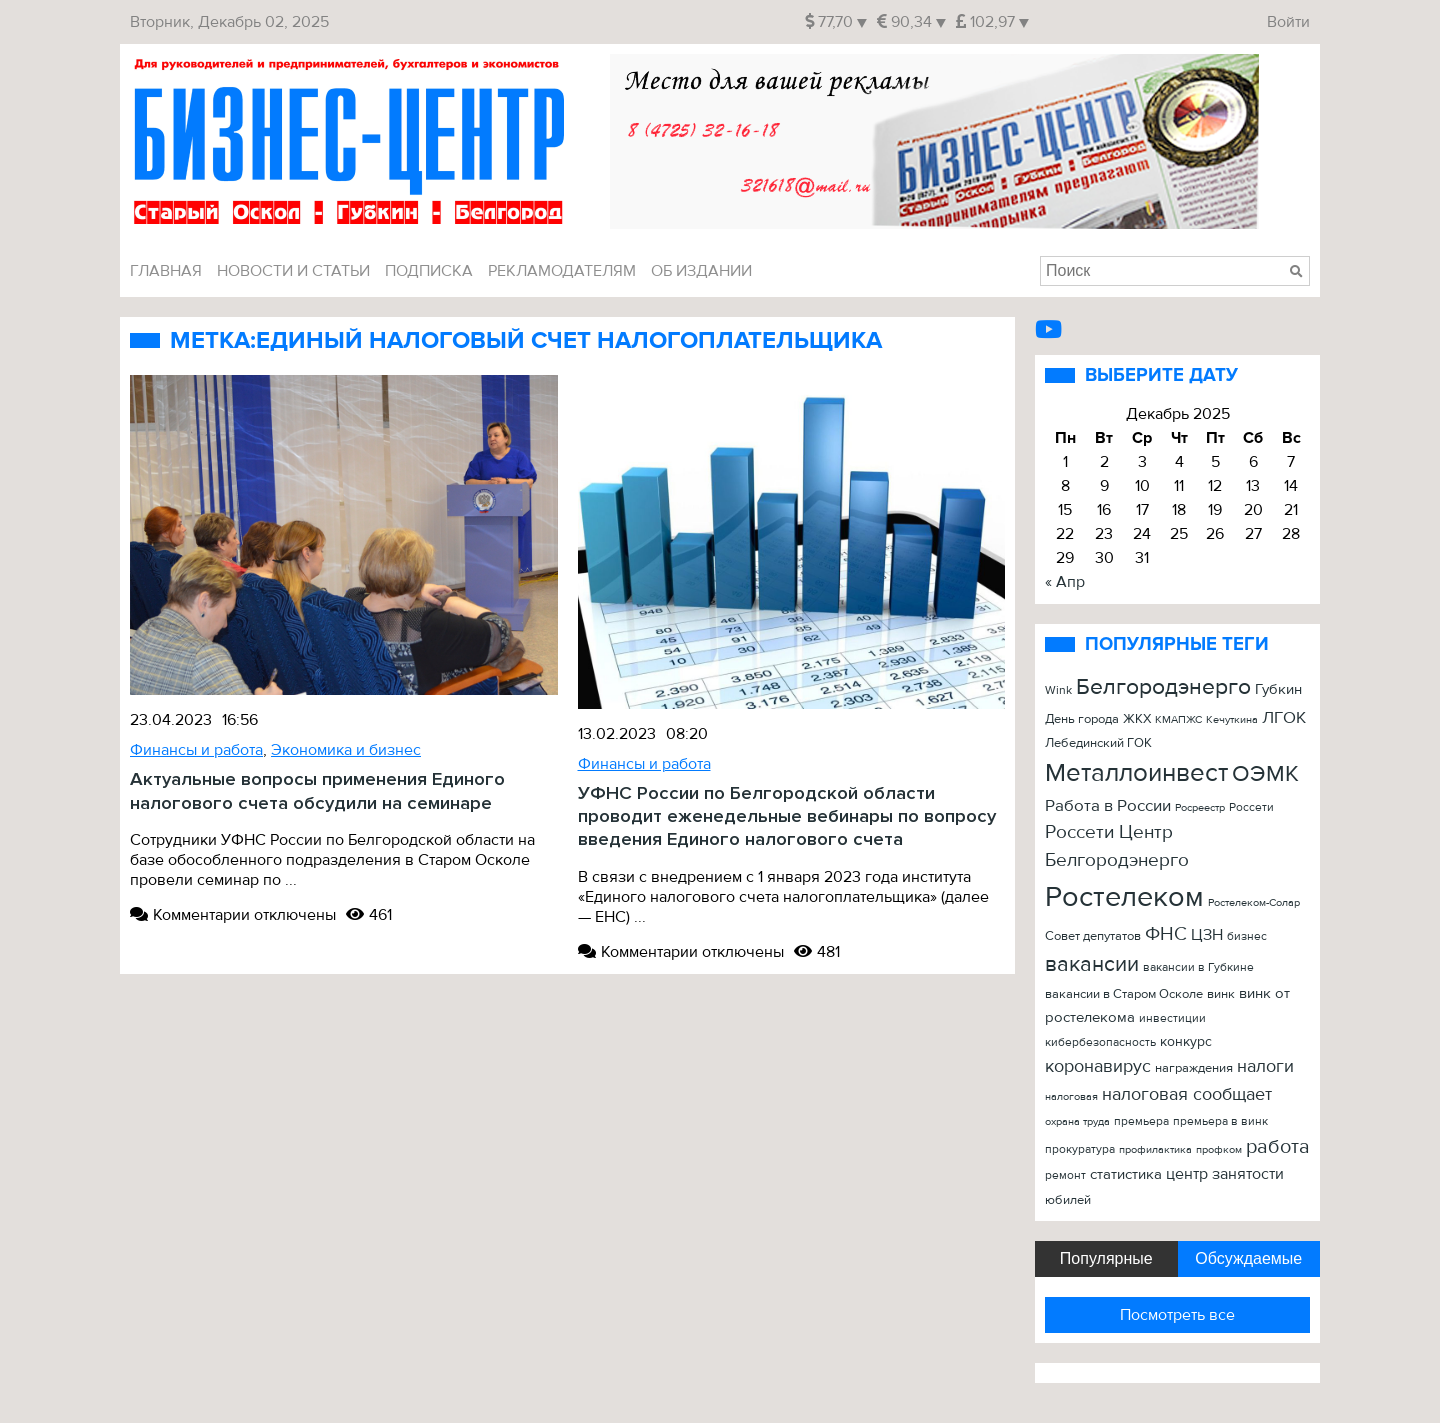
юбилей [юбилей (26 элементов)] (1068, 1200)
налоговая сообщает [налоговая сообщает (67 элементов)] (1187, 1094)
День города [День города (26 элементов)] (1082, 719)
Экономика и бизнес (346, 750)
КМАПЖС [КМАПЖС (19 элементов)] (1178, 719)
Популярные (1106, 1258)
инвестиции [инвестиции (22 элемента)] (1172, 1018)
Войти (1288, 22)
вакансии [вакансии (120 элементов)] (1092, 964)
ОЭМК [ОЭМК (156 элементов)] (1265, 773)
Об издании (701, 271)
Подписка (429, 271)
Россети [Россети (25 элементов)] (1251, 807)
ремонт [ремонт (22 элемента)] (1065, 1175)
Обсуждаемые (1248, 1258)
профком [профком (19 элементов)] (1219, 1149)
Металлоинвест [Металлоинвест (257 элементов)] (1136, 773)
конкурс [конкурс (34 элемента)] (1186, 1041)
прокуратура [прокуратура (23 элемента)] (1080, 1149)
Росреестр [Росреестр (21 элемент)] (1200, 807)
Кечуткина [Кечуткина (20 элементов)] (1232, 719)
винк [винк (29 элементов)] (1221, 994)
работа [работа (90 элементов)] (1278, 1147)
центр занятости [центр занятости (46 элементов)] (1225, 1174)
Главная (166, 271)
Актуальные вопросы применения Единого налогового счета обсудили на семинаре (317, 791)
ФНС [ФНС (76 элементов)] (1166, 934)
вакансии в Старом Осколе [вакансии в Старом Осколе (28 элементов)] (1124, 994)
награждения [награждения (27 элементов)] (1194, 1068)
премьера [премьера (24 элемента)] (1141, 1121)
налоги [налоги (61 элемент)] (1265, 1066)
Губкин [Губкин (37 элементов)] (1278, 689)
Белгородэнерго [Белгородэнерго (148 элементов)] (1163, 687)
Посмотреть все (1177, 1315)
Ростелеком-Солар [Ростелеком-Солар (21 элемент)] (1254, 902)
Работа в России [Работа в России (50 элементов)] (1108, 806)
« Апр (1065, 582)
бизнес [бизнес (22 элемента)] (1247, 936)
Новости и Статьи (293, 271)
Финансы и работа (196, 750)
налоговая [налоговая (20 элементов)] (1071, 1096)
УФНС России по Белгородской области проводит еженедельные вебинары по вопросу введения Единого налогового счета (787, 817)
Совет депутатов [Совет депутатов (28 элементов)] (1093, 936)
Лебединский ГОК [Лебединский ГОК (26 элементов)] (1098, 743)
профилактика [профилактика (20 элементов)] (1155, 1149)
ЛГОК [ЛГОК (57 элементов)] (1284, 717)
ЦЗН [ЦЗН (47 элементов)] (1207, 935)
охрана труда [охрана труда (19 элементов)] (1077, 1121)
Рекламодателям (562, 271)
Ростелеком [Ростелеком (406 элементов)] (1124, 897)
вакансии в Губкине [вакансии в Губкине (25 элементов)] (1198, 967)
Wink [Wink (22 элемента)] (1058, 690)
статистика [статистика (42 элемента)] (1126, 1174)
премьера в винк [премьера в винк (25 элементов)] (1220, 1121)
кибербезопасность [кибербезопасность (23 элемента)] (1100, 1042)
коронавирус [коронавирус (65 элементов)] (1098, 1066)
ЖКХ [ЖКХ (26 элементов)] (1137, 719)
